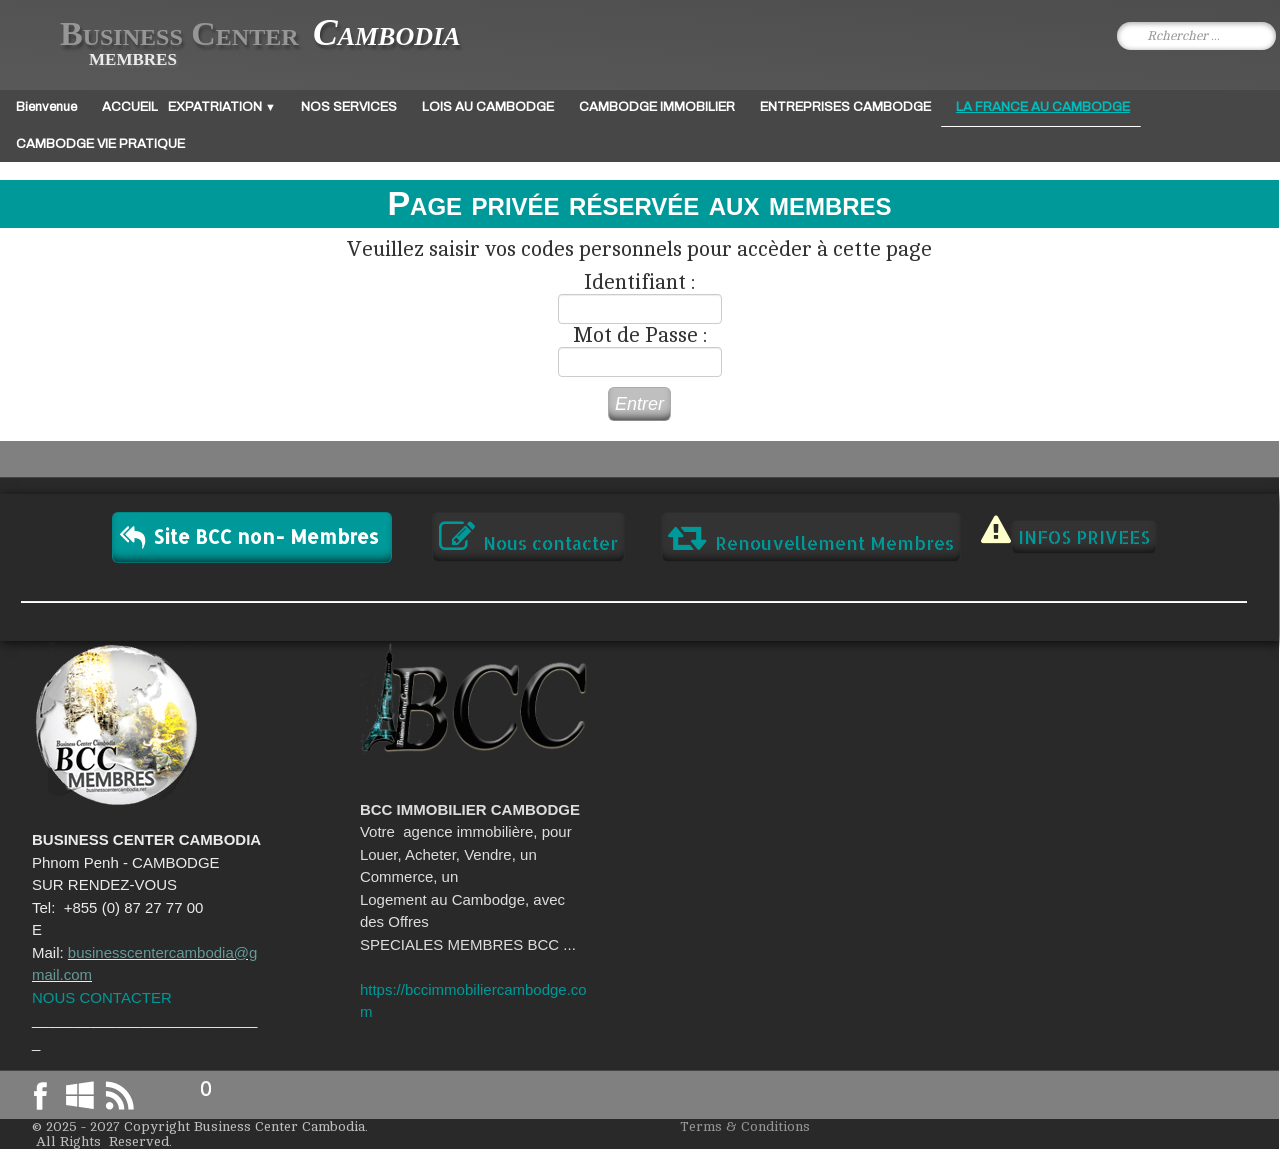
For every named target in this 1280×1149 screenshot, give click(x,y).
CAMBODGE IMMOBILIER (657, 107)
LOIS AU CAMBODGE (488, 107)
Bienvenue (46, 107)
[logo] (245, 44)
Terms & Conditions (745, 1126)
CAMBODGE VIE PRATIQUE (100, 144)
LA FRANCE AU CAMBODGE (1043, 107)
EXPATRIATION (222, 107)
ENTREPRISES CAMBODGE (845, 107)
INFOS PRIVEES (1084, 536)
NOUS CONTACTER (102, 997)
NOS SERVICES (349, 107)
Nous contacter (528, 537)
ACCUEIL (130, 107)
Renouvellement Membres (811, 537)
